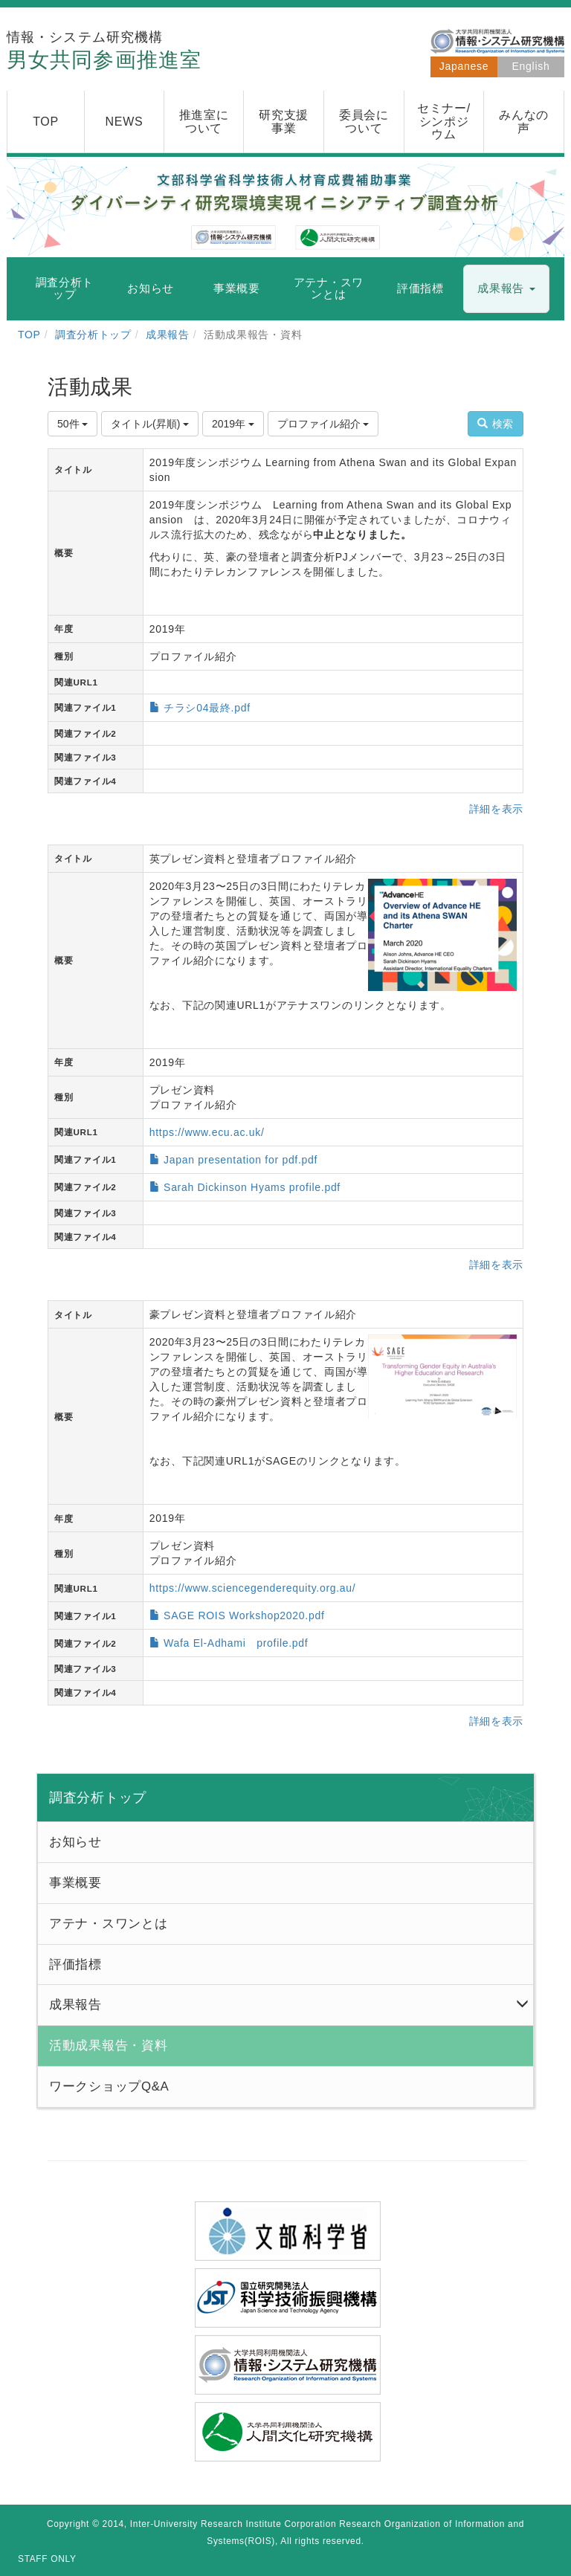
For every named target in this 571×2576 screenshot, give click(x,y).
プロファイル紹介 (323, 424)
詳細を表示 (496, 809)
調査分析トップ (93, 334)
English (531, 66)
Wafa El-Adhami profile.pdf (236, 1643)
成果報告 (168, 334)
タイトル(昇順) (150, 424)
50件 (72, 424)
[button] (506, 288)
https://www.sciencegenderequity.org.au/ (252, 1588)
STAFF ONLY (47, 2559)
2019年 (233, 424)
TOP (29, 334)
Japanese (463, 66)
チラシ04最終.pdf (207, 708)
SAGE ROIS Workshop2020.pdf (244, 1615)
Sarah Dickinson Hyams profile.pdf (252, 1187)
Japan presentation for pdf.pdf (240, 1160)
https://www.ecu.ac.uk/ (207, 1132)
